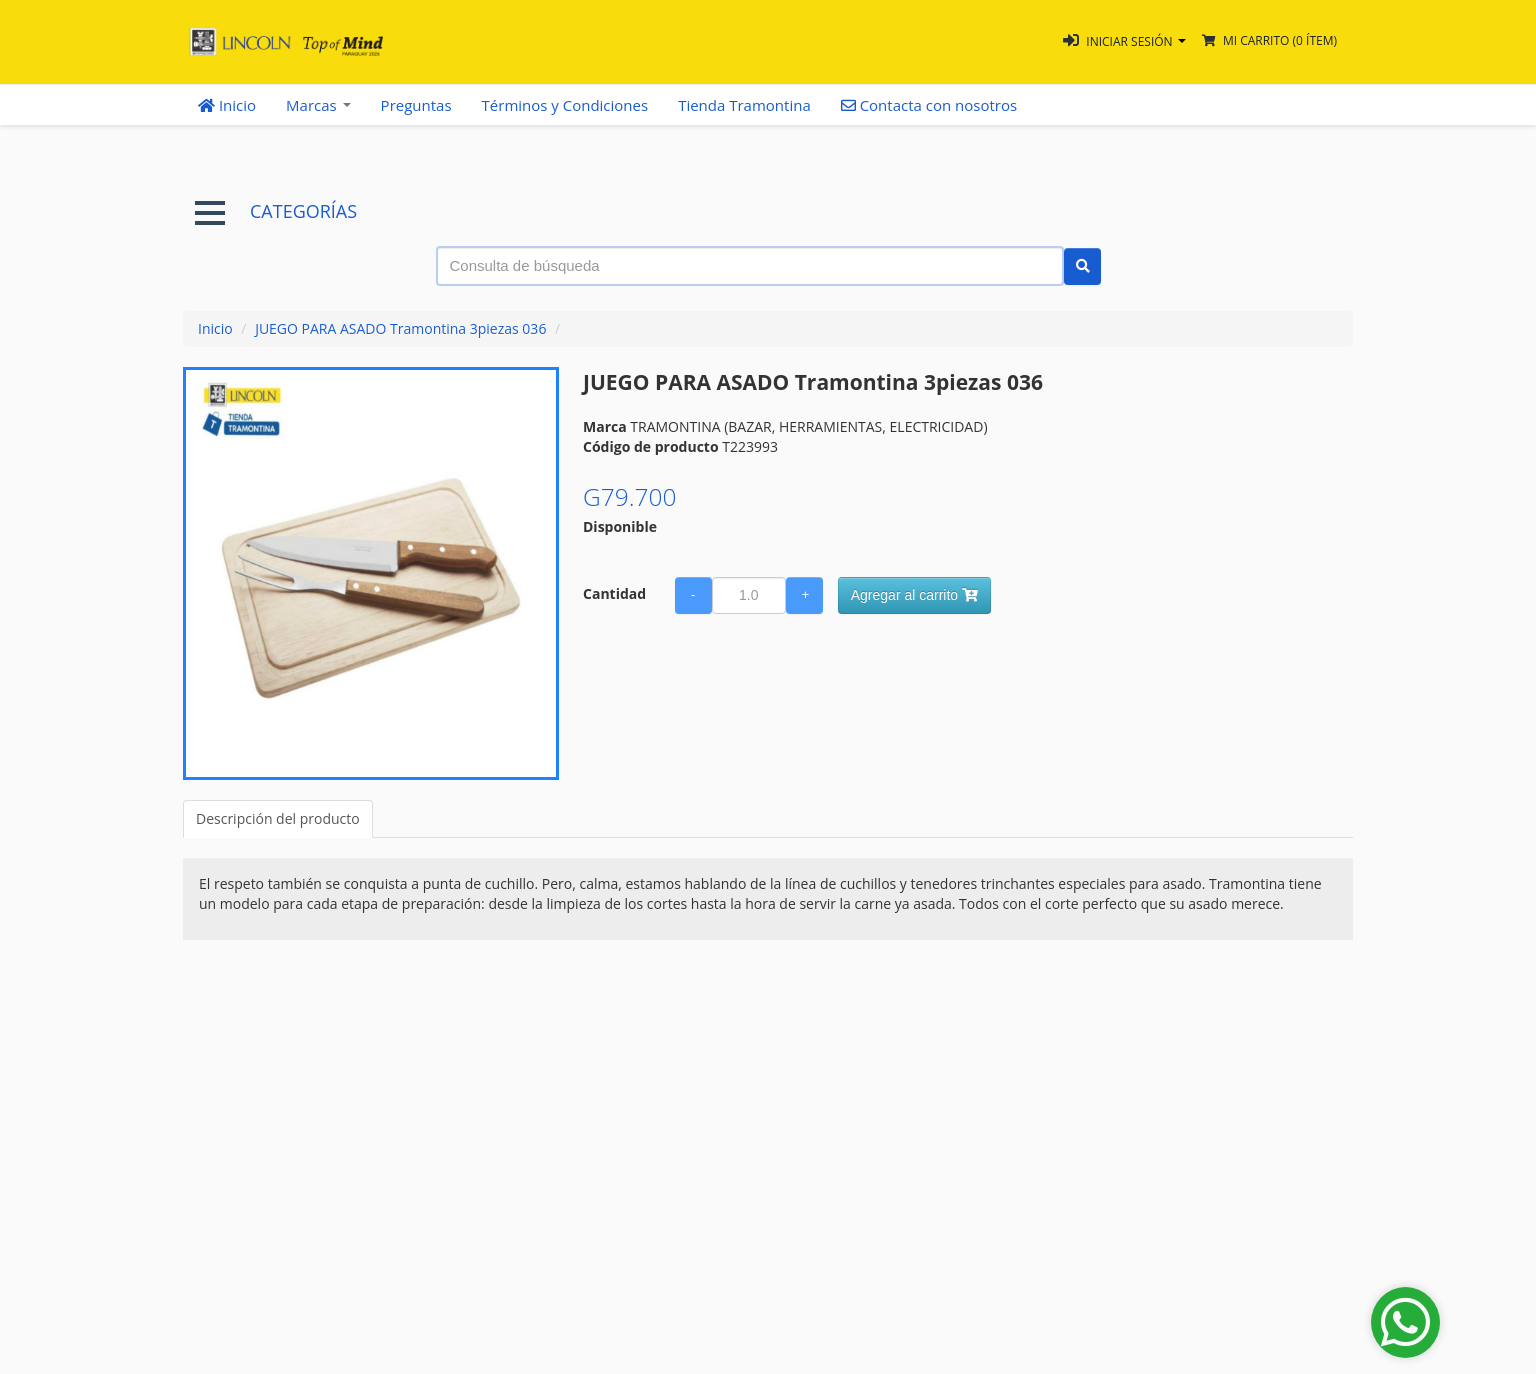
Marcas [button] (318, 105)
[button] (1124, 41)
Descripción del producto (278, 818)
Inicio (227, 105)
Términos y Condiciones (565, 105)
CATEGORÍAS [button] (276, 211)
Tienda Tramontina (744, 105)
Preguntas (416, 105)
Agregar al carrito (914, 595)
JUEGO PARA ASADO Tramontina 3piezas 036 (400, 328)
